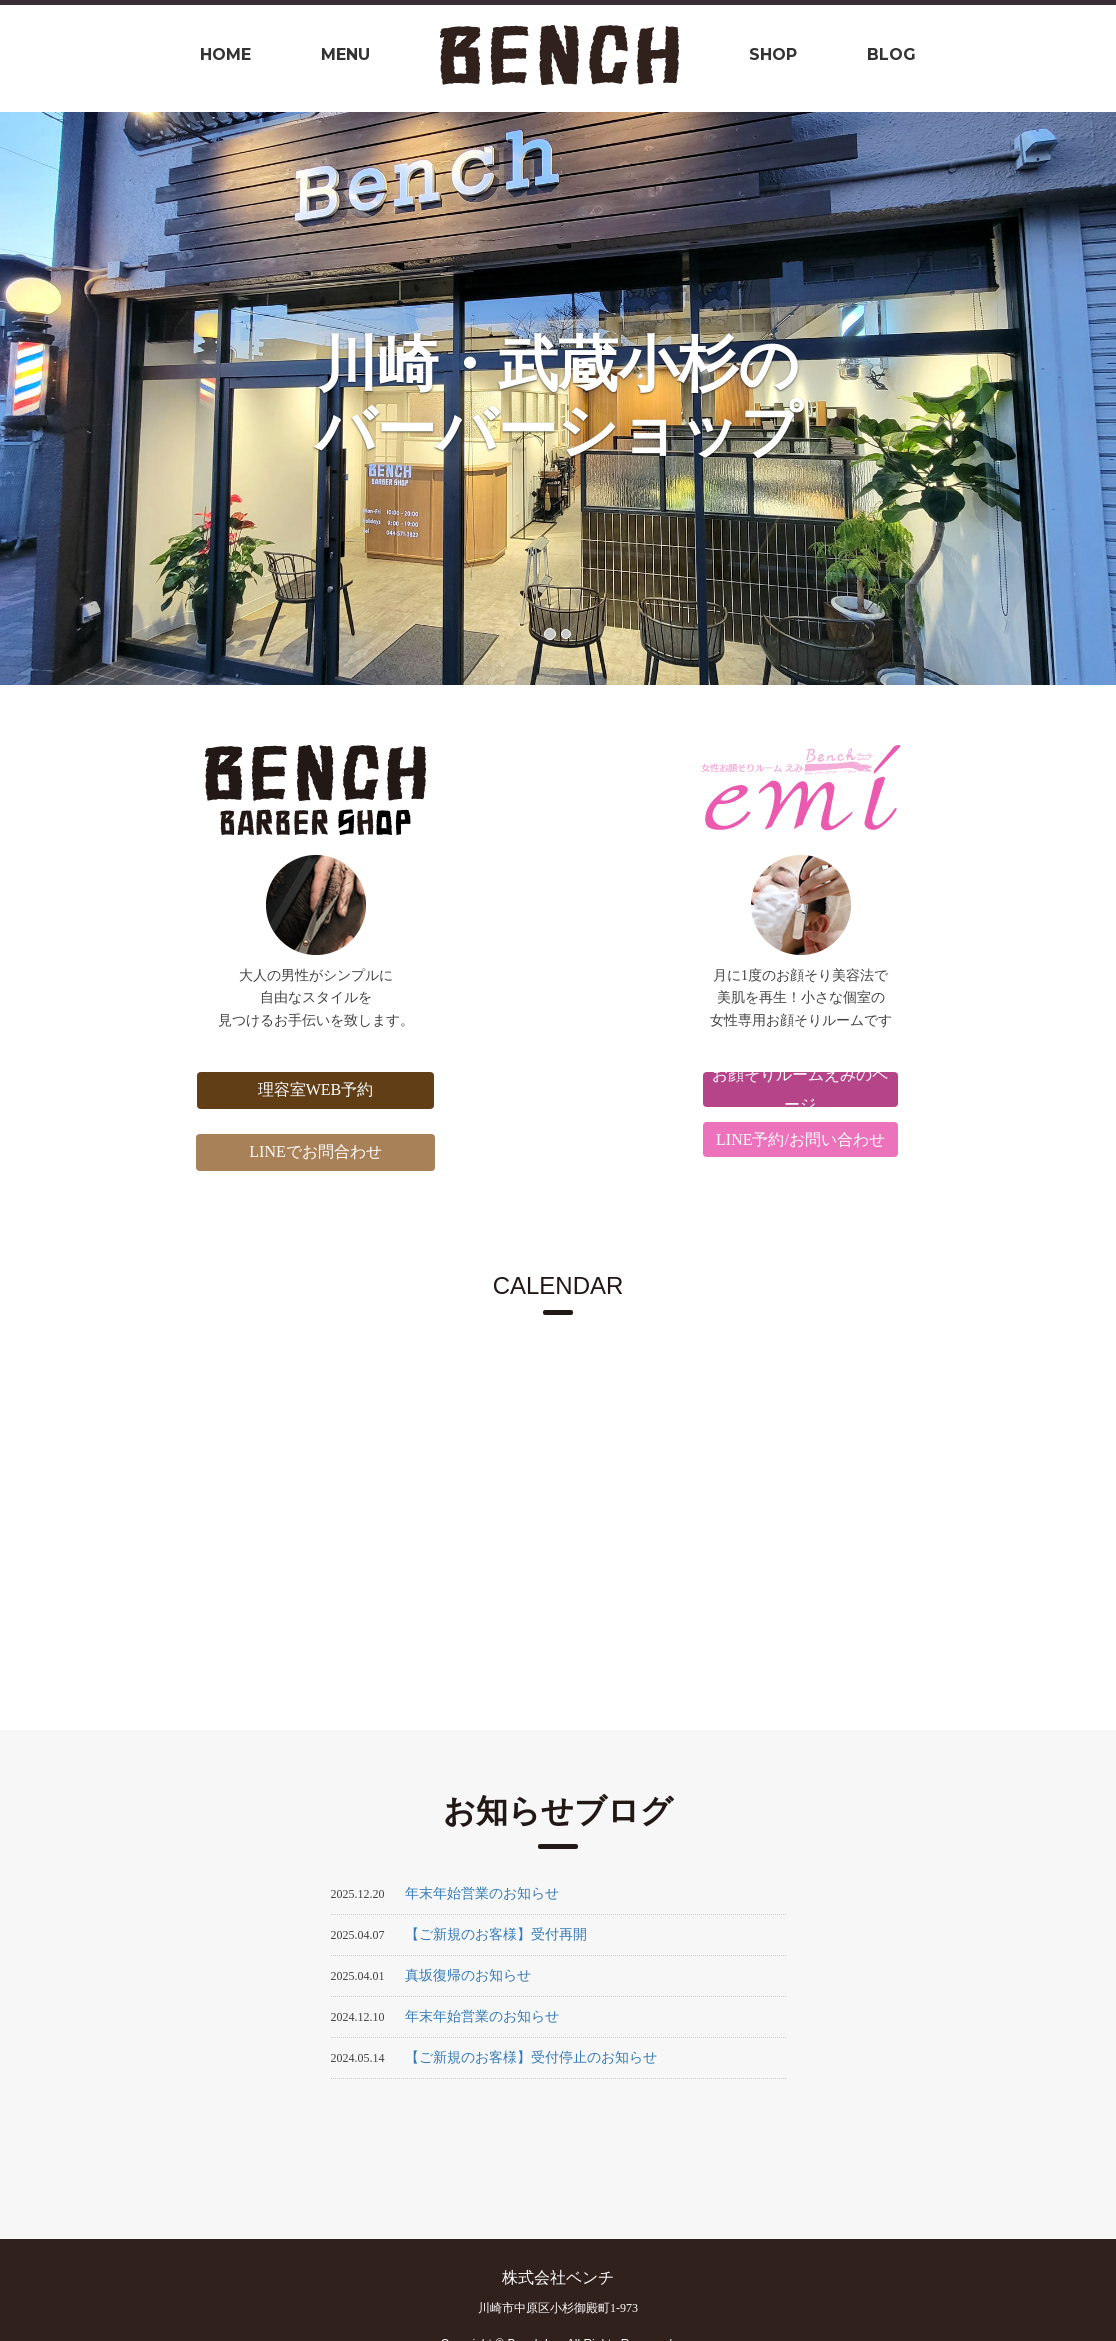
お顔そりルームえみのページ (816, 1089)
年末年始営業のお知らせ (482, 1893)
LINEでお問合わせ (300, 1151)
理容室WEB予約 (300, 1089)
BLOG (891, 54)
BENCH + (816, 790)
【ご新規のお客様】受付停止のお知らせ (531, 2057)
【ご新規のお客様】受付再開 (496, 1934)
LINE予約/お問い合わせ (816, 1139)
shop (773, 54)
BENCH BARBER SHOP (300, 790)
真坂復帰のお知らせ (468, 1975)
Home (225, 54)
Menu (345, 54)
